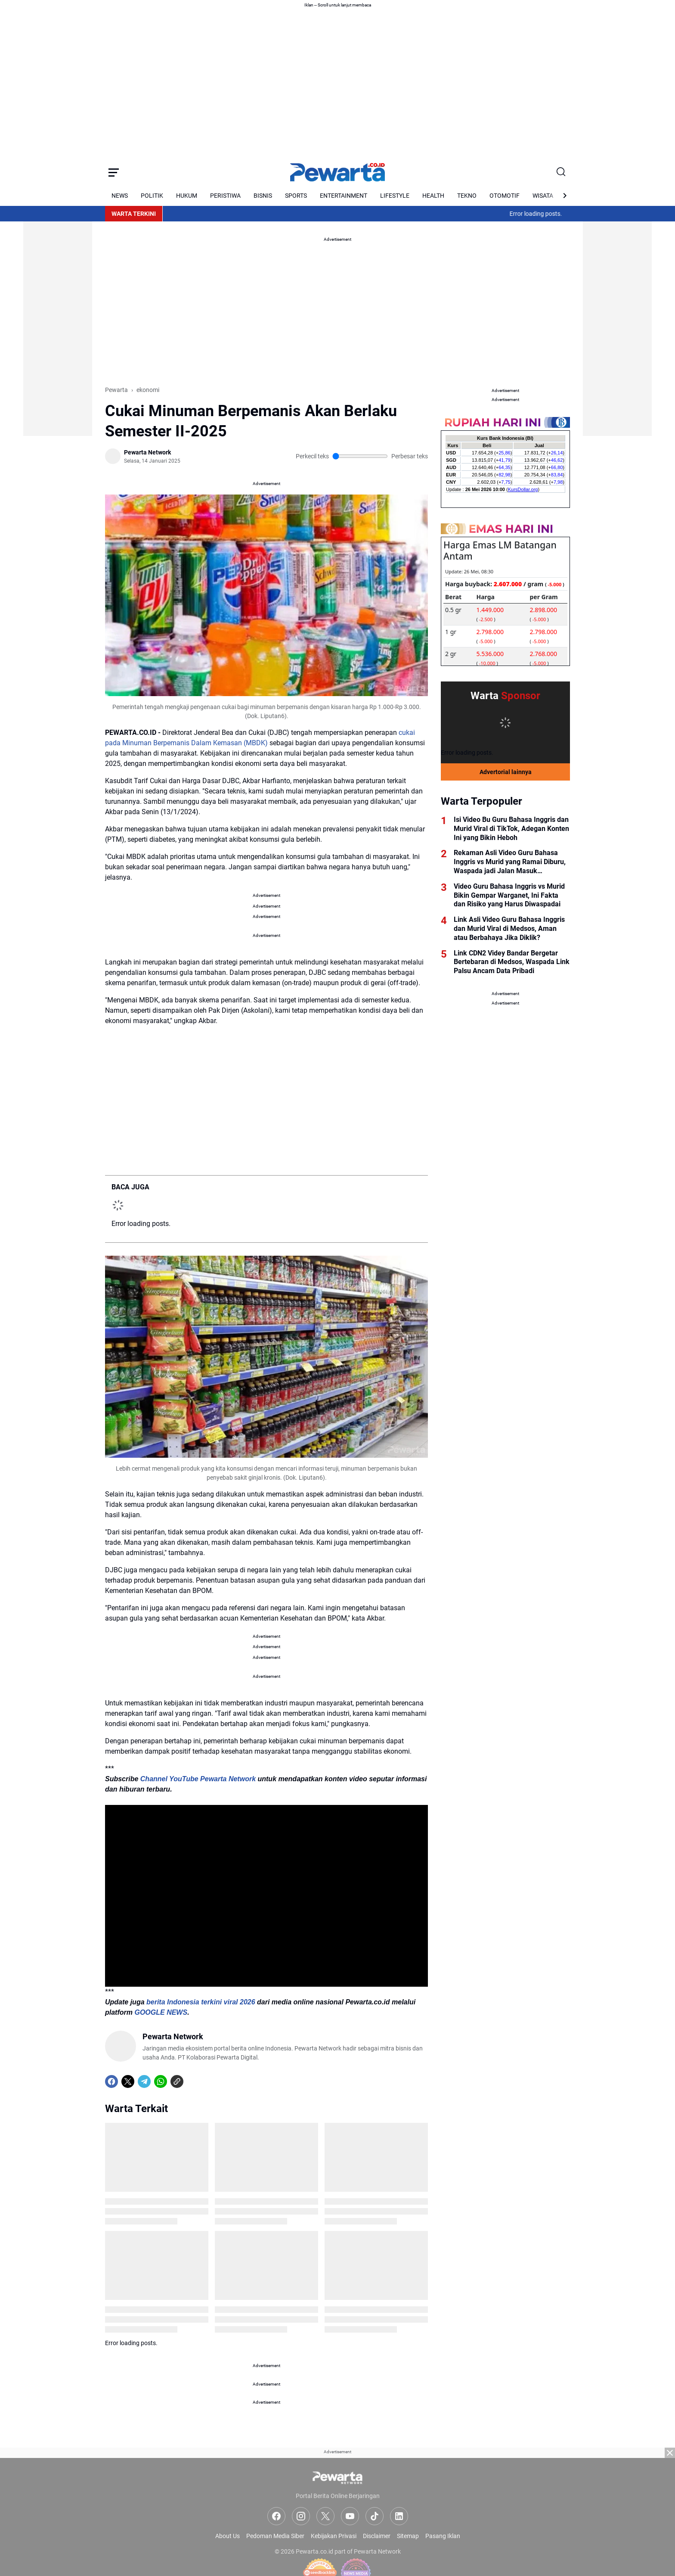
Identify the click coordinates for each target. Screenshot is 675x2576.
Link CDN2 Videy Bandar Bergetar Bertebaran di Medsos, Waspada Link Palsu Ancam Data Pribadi (512, 962)
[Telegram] (144, 2081)
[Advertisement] (57, 306)
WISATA (543, 195)
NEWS (119, 195)
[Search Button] (561, 172)
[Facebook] (111, 2081)
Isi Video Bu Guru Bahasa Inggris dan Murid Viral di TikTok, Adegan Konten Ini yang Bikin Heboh (511, 828)
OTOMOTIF (504, 195)
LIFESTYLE (394, 195)
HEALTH (433, 195)
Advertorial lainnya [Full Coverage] (506, 771)
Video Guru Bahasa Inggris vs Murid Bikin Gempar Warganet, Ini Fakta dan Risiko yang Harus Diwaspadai (509, 895)
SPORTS (296, 195)
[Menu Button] (113, 172)
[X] (127, 2081)
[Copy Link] (176, 2081)
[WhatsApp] (160, 2081)
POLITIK (152, 195)
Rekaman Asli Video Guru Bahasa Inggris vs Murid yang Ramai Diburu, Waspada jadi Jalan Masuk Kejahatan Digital (510, 862)
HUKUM (186, 195)
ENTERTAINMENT (343, 195)
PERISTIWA (225, 195)
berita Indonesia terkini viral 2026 (200, 2002)
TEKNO (467, 195)
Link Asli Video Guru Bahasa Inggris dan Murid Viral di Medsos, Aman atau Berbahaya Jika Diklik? (509, 928)
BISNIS (263, 195)
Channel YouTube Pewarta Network (198, 1779)
